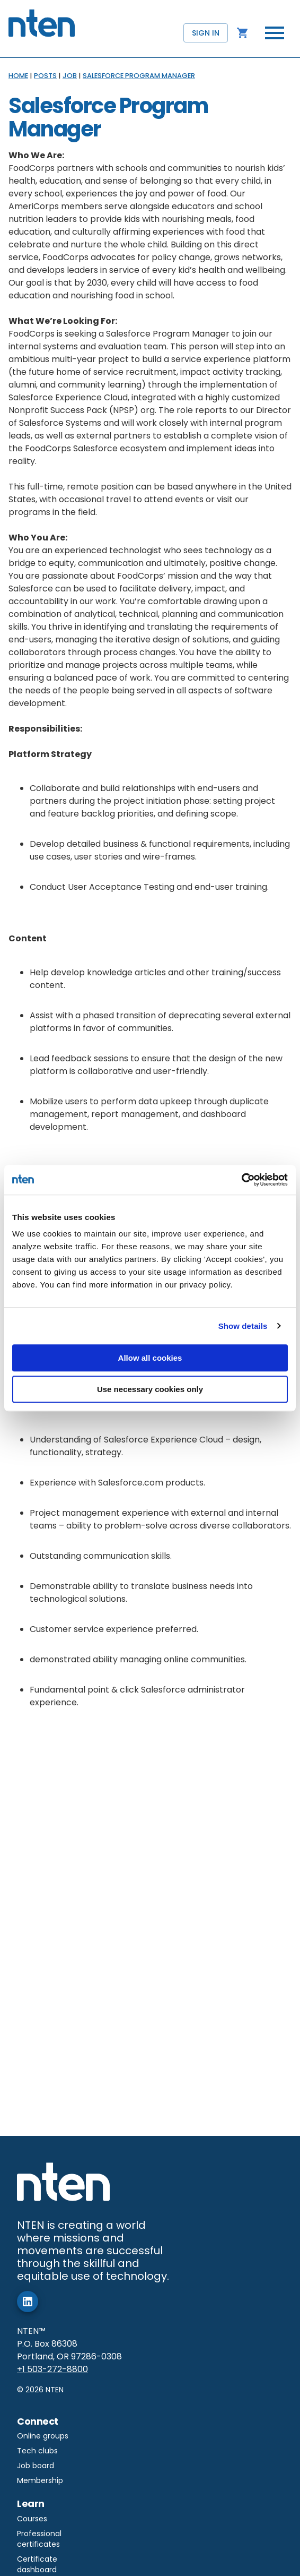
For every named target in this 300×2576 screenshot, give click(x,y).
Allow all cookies (150, 1357)
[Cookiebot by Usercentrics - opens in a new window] (241, 1180)
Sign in (205, 33)
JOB (70, 75)
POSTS (45, 75)
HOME (18, 75)
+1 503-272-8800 (52, 2369)
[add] (27, 2301)
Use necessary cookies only (150, 1389)
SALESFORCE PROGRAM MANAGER (139, 75)
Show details (243, 1325)
